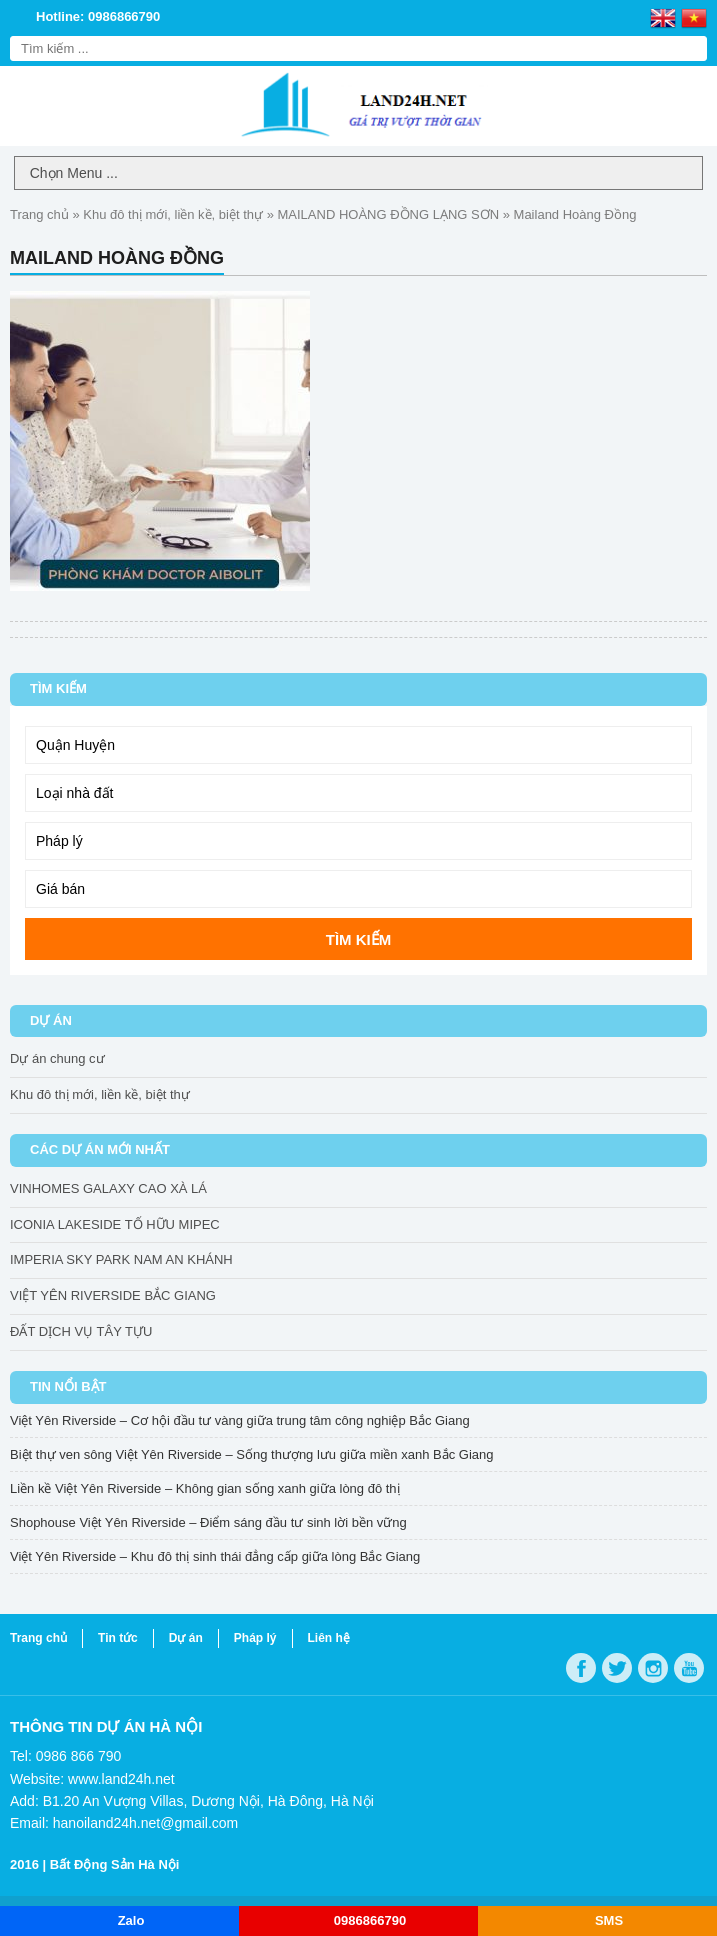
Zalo (131, 1920)
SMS (609, 1920)
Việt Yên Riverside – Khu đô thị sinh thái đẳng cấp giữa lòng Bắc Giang (215, 1556)
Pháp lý (255, 1638)
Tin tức (118, 1638)
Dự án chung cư (57, 1058)
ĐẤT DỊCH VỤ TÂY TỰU (81, 1331)
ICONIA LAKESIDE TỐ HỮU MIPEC (115, 1224)
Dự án (186, 1638)
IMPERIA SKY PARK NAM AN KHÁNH (121, 1259)
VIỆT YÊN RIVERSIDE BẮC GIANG (113, 1295)
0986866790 (370, 1920)
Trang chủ (39, 214)
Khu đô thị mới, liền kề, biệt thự (173, 214)
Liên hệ (329, 1638)
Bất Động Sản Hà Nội (115, 1864)
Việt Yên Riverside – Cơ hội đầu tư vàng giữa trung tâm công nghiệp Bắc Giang (240, 1420)
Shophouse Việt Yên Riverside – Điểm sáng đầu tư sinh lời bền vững (208, 1522)
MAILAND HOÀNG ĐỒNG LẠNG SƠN (389, 214)
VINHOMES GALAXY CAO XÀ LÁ (108, 1188)
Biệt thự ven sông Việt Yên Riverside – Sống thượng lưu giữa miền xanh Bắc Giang (251, 1454)
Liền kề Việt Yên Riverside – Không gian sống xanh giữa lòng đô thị (205, 1488)
